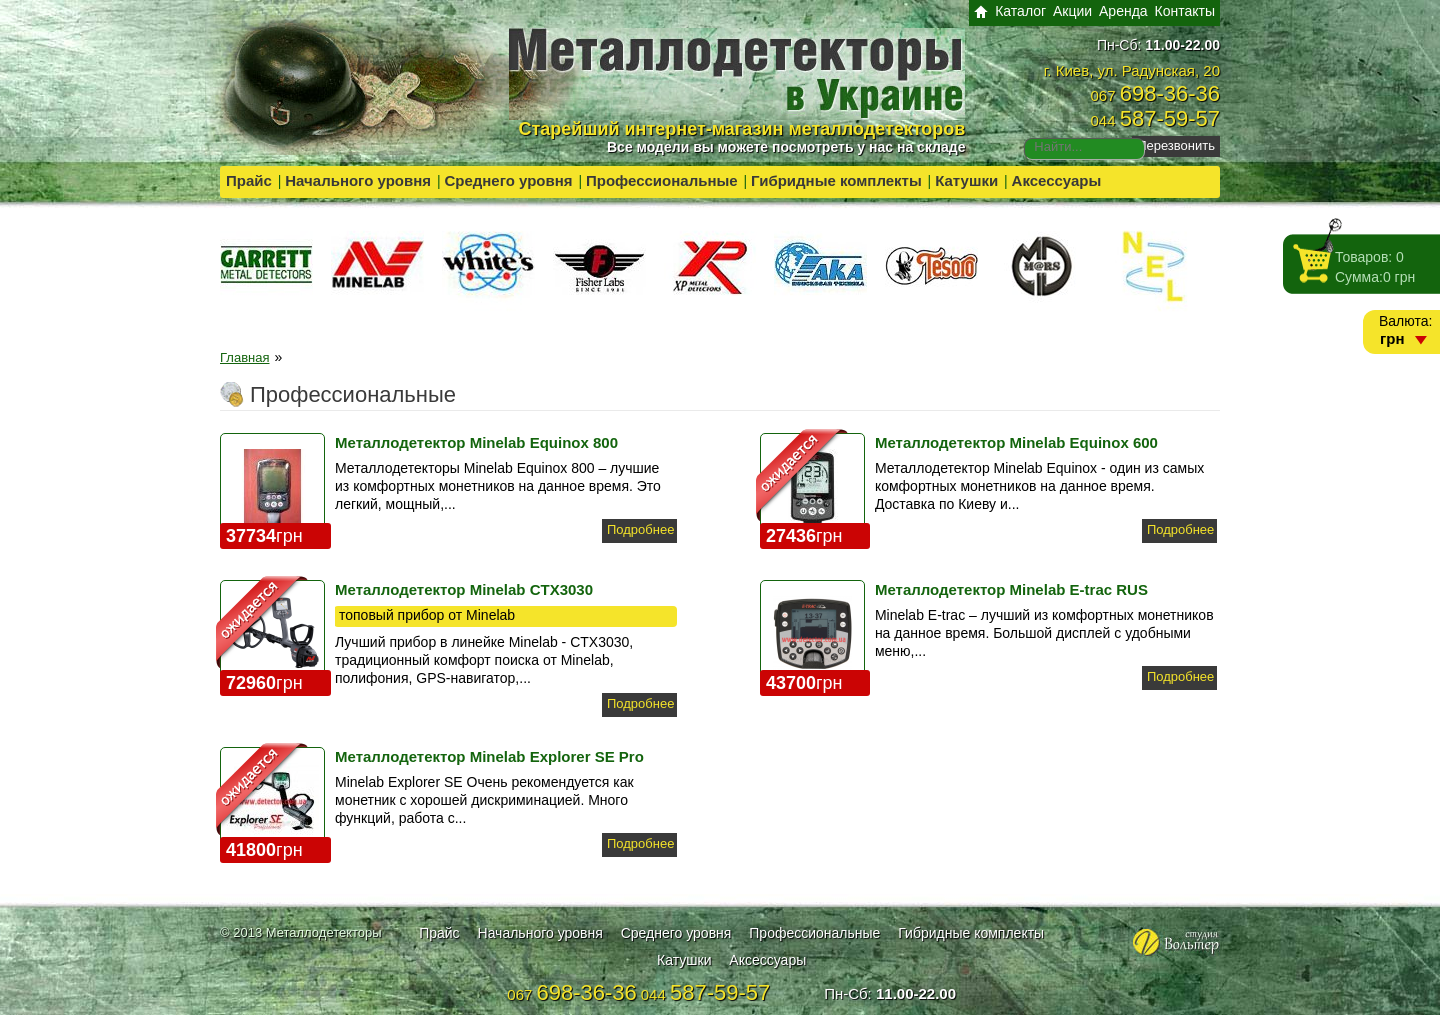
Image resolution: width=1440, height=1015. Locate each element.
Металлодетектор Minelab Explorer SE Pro (489, 756)
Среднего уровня (508, 180)
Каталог (1020, 11)
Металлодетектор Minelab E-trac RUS (1011, 589)
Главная (244, 357)
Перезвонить (1176, 145)
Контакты (1185, 11)
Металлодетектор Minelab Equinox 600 (1016, 442)
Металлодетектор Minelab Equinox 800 (476, 442)
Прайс (249, 180)
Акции (1072, 11)
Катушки (966, 180)
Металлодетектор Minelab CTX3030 (464, 589)
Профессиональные (662, 180)
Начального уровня (358, 180)
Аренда (1123, 11)
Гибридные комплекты (836, 180)
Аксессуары (1057, 180)
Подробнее (640, 529)
